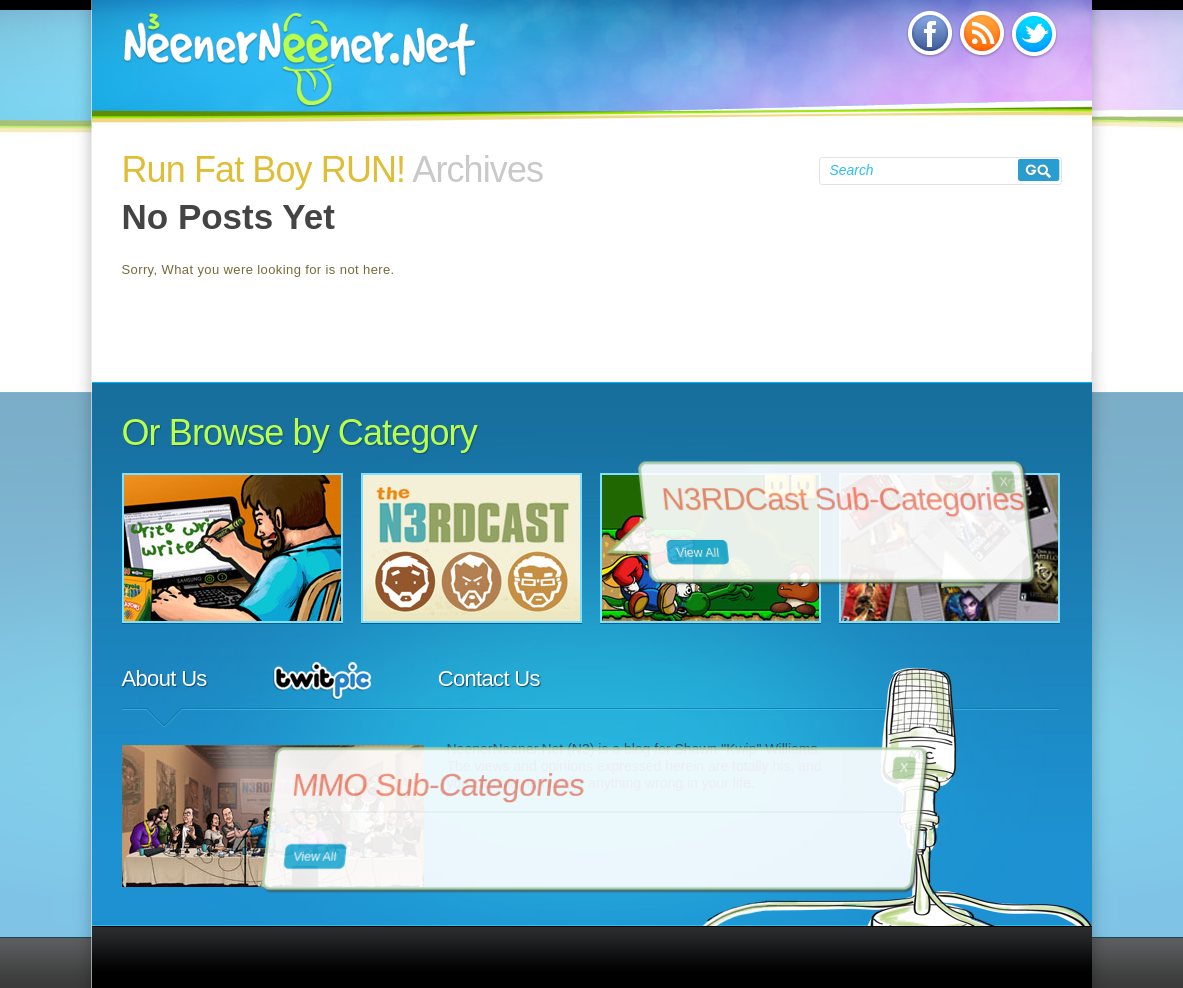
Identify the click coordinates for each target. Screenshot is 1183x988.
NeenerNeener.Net (299, 59)
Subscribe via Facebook (929, 33)
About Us (164, 678)
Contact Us (489, 678)
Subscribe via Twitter (1033, 33)
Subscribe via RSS (981, 33)
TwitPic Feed (322, 680)
